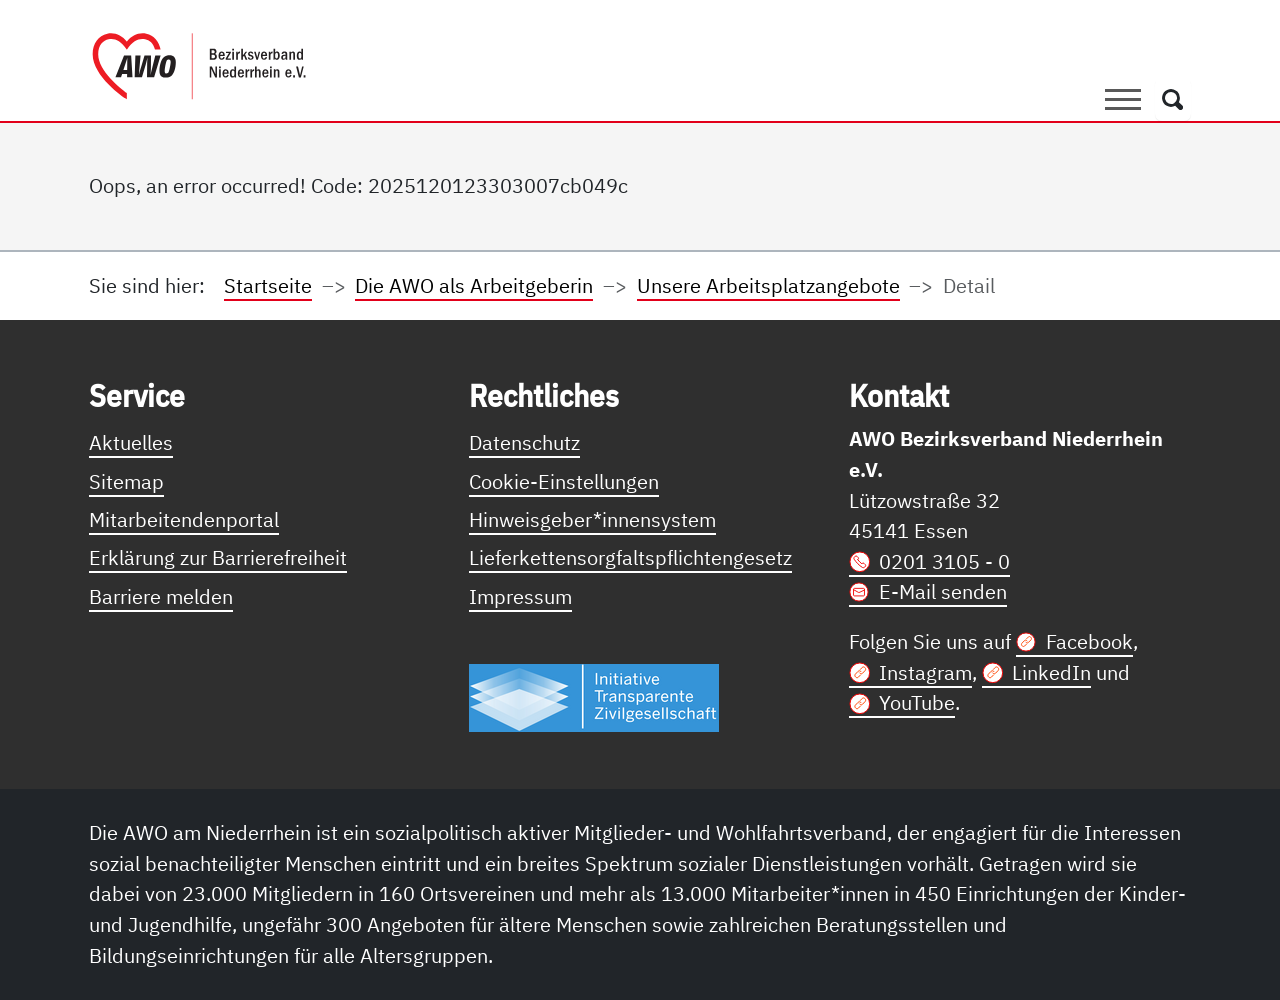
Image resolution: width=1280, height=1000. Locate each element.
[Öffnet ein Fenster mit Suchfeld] (1173, 99)
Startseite (268, 285)
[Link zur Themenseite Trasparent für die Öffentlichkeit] (594, 696)
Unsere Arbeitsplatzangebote (768, 285)
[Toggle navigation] (1123, 99)
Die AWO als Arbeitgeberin (474, 285)
